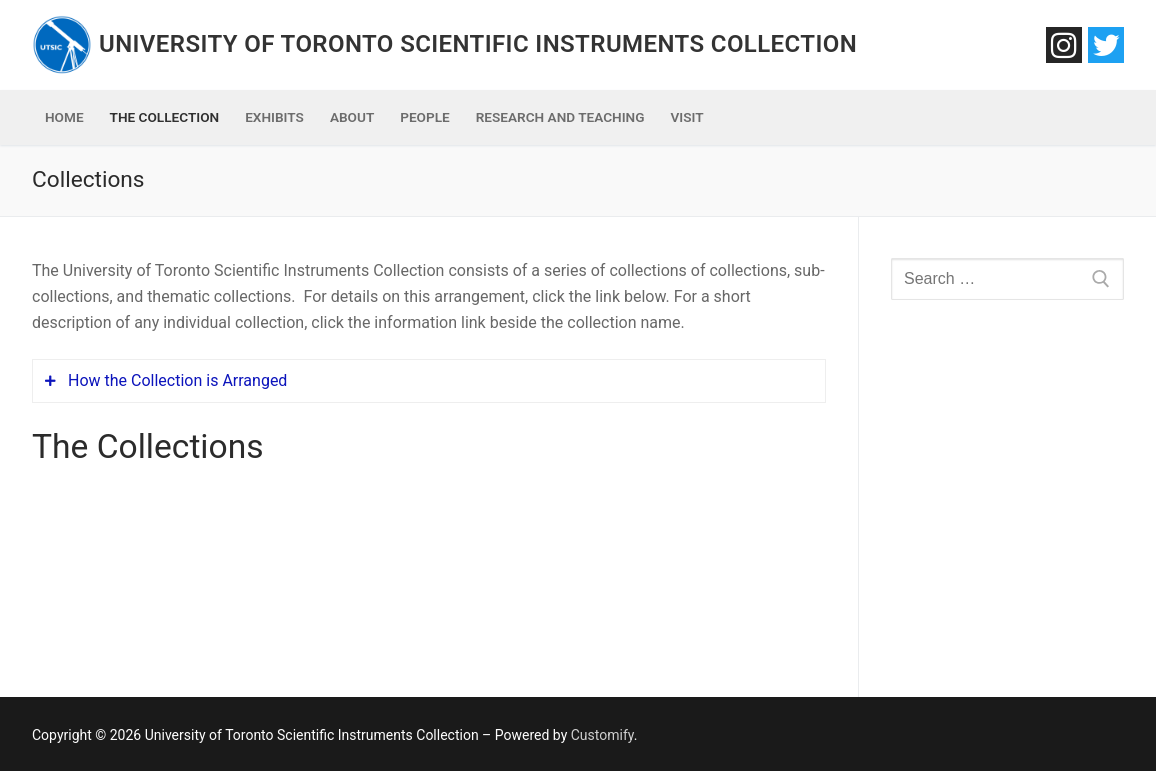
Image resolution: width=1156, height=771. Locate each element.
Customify (602, 735)
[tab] (429, 381)
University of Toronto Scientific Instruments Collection (478, 44)
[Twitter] (1106, 45)
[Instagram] (1064, 45)
